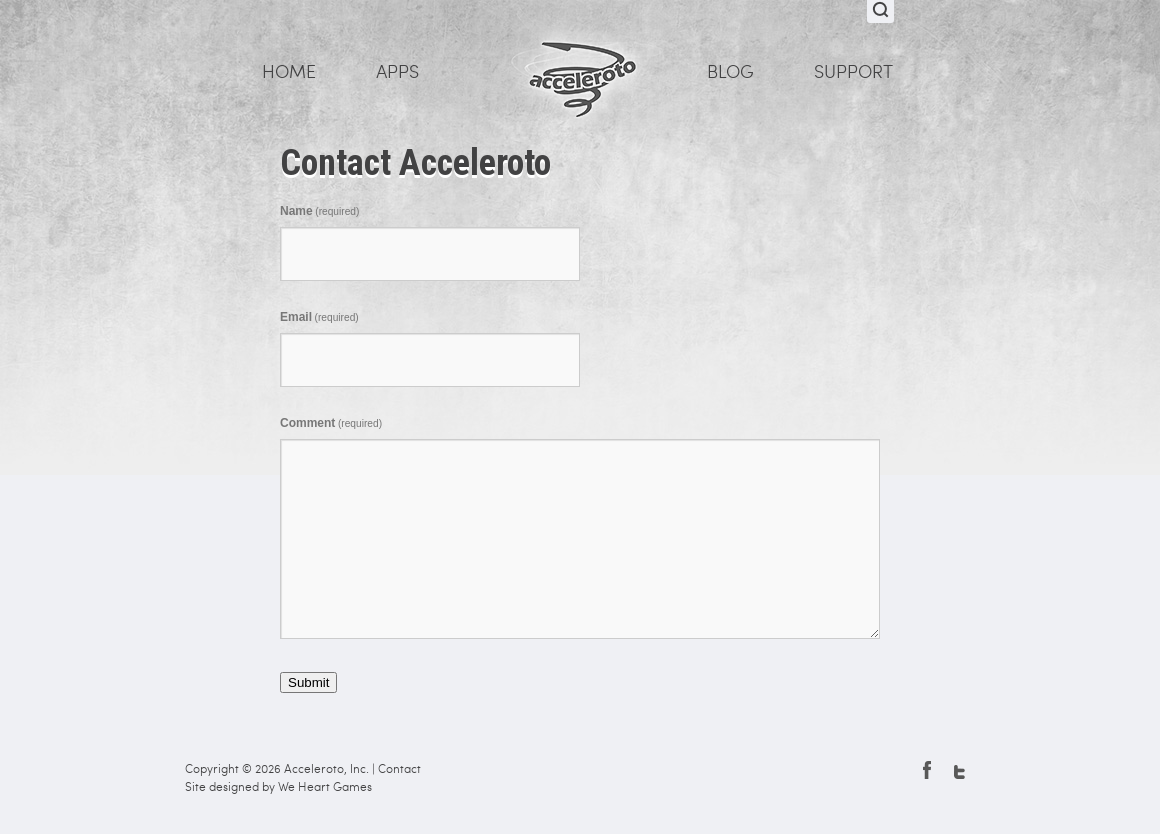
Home (289, 72)
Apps (397, 72)
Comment (331, 423)
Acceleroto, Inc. (326, 769)
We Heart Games (325, 787)
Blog (730, 72)
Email (319, 317)
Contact (399, 769)
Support (853, 72)
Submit (308, 682)
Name (319, 211)
